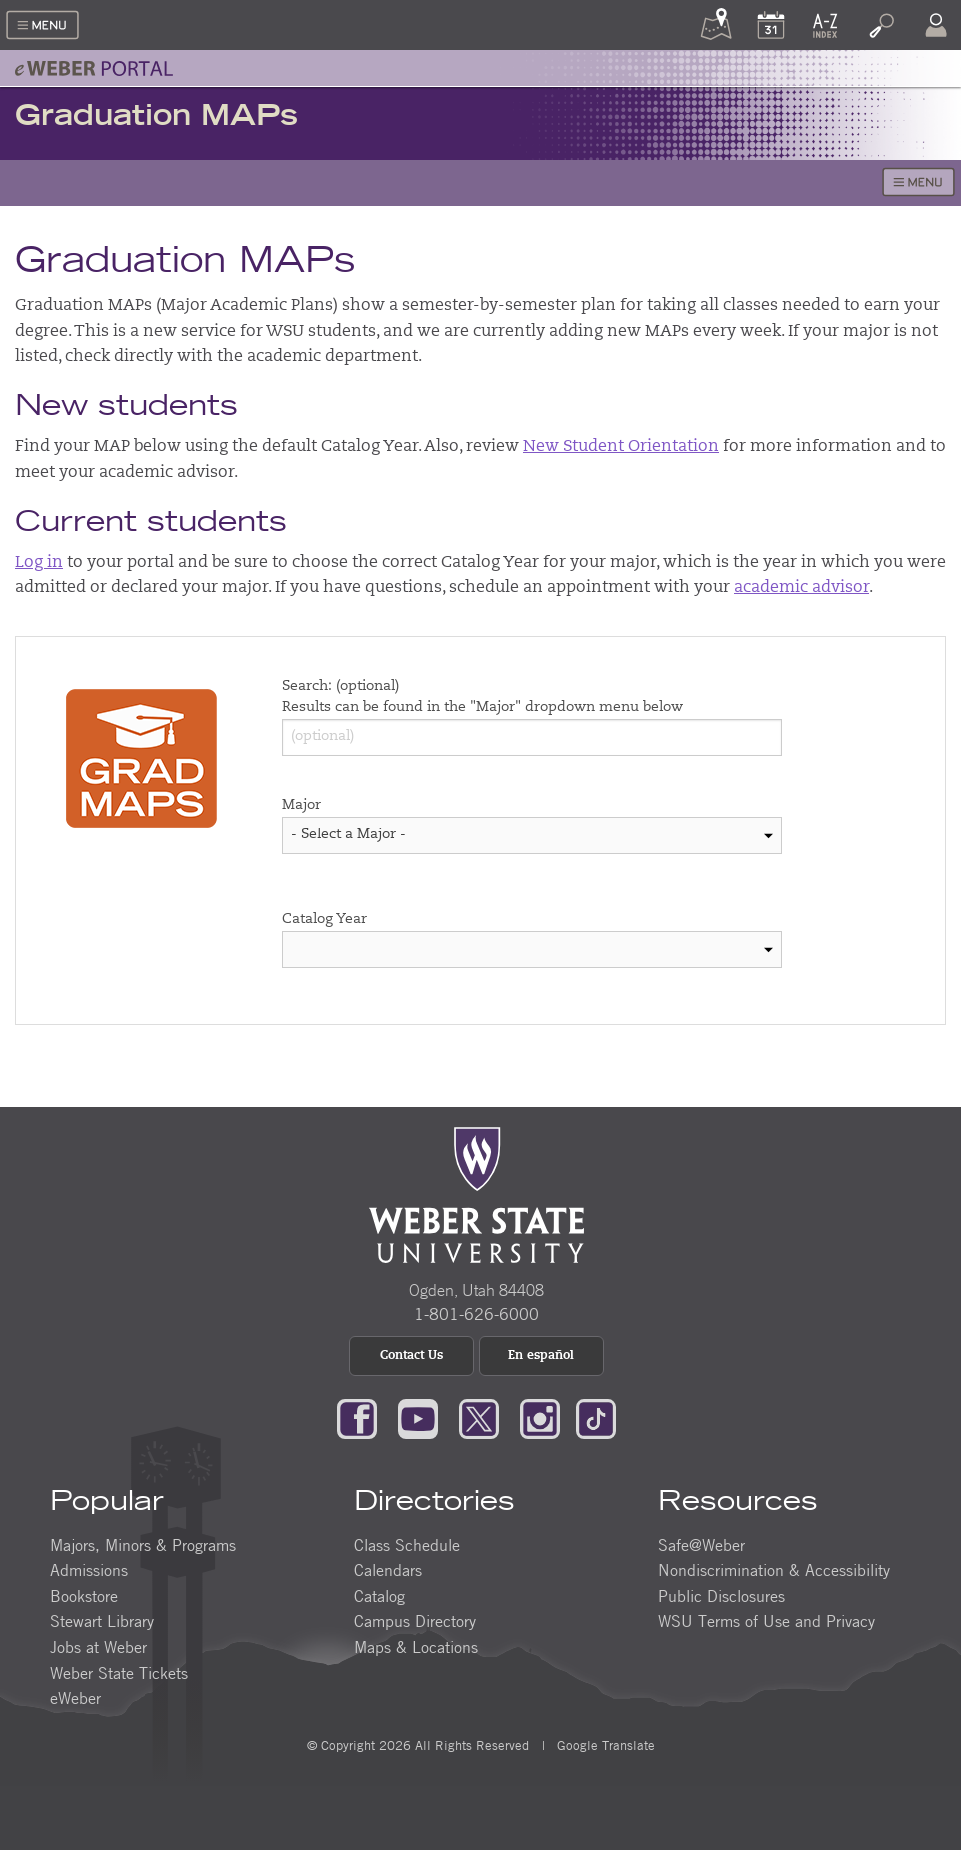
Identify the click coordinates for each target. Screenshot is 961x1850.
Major (301, 806)
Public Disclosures (721, 1596)
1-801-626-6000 (476, 1314)
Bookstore (84, 1596)
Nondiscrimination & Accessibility (774, 1570)
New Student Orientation (621, 447)
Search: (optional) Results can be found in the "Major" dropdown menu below (482, 697)
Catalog (379, 1596)
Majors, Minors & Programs (143, 1545)
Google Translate (604, 1745)
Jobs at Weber (98, 1647)
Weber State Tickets (119, 1673)
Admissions (89, 1570)
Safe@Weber (701, 1545)
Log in (39, 563)
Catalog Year (324, 920)
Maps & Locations (416, 1647)
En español (541, 1356)
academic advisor (801, 588)
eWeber (75, 1698)
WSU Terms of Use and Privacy (766, 1621)
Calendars (388, 1570)
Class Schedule (407, 1545)
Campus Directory (415, 1621)
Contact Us (411, 1356)
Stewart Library (102, 1621)
